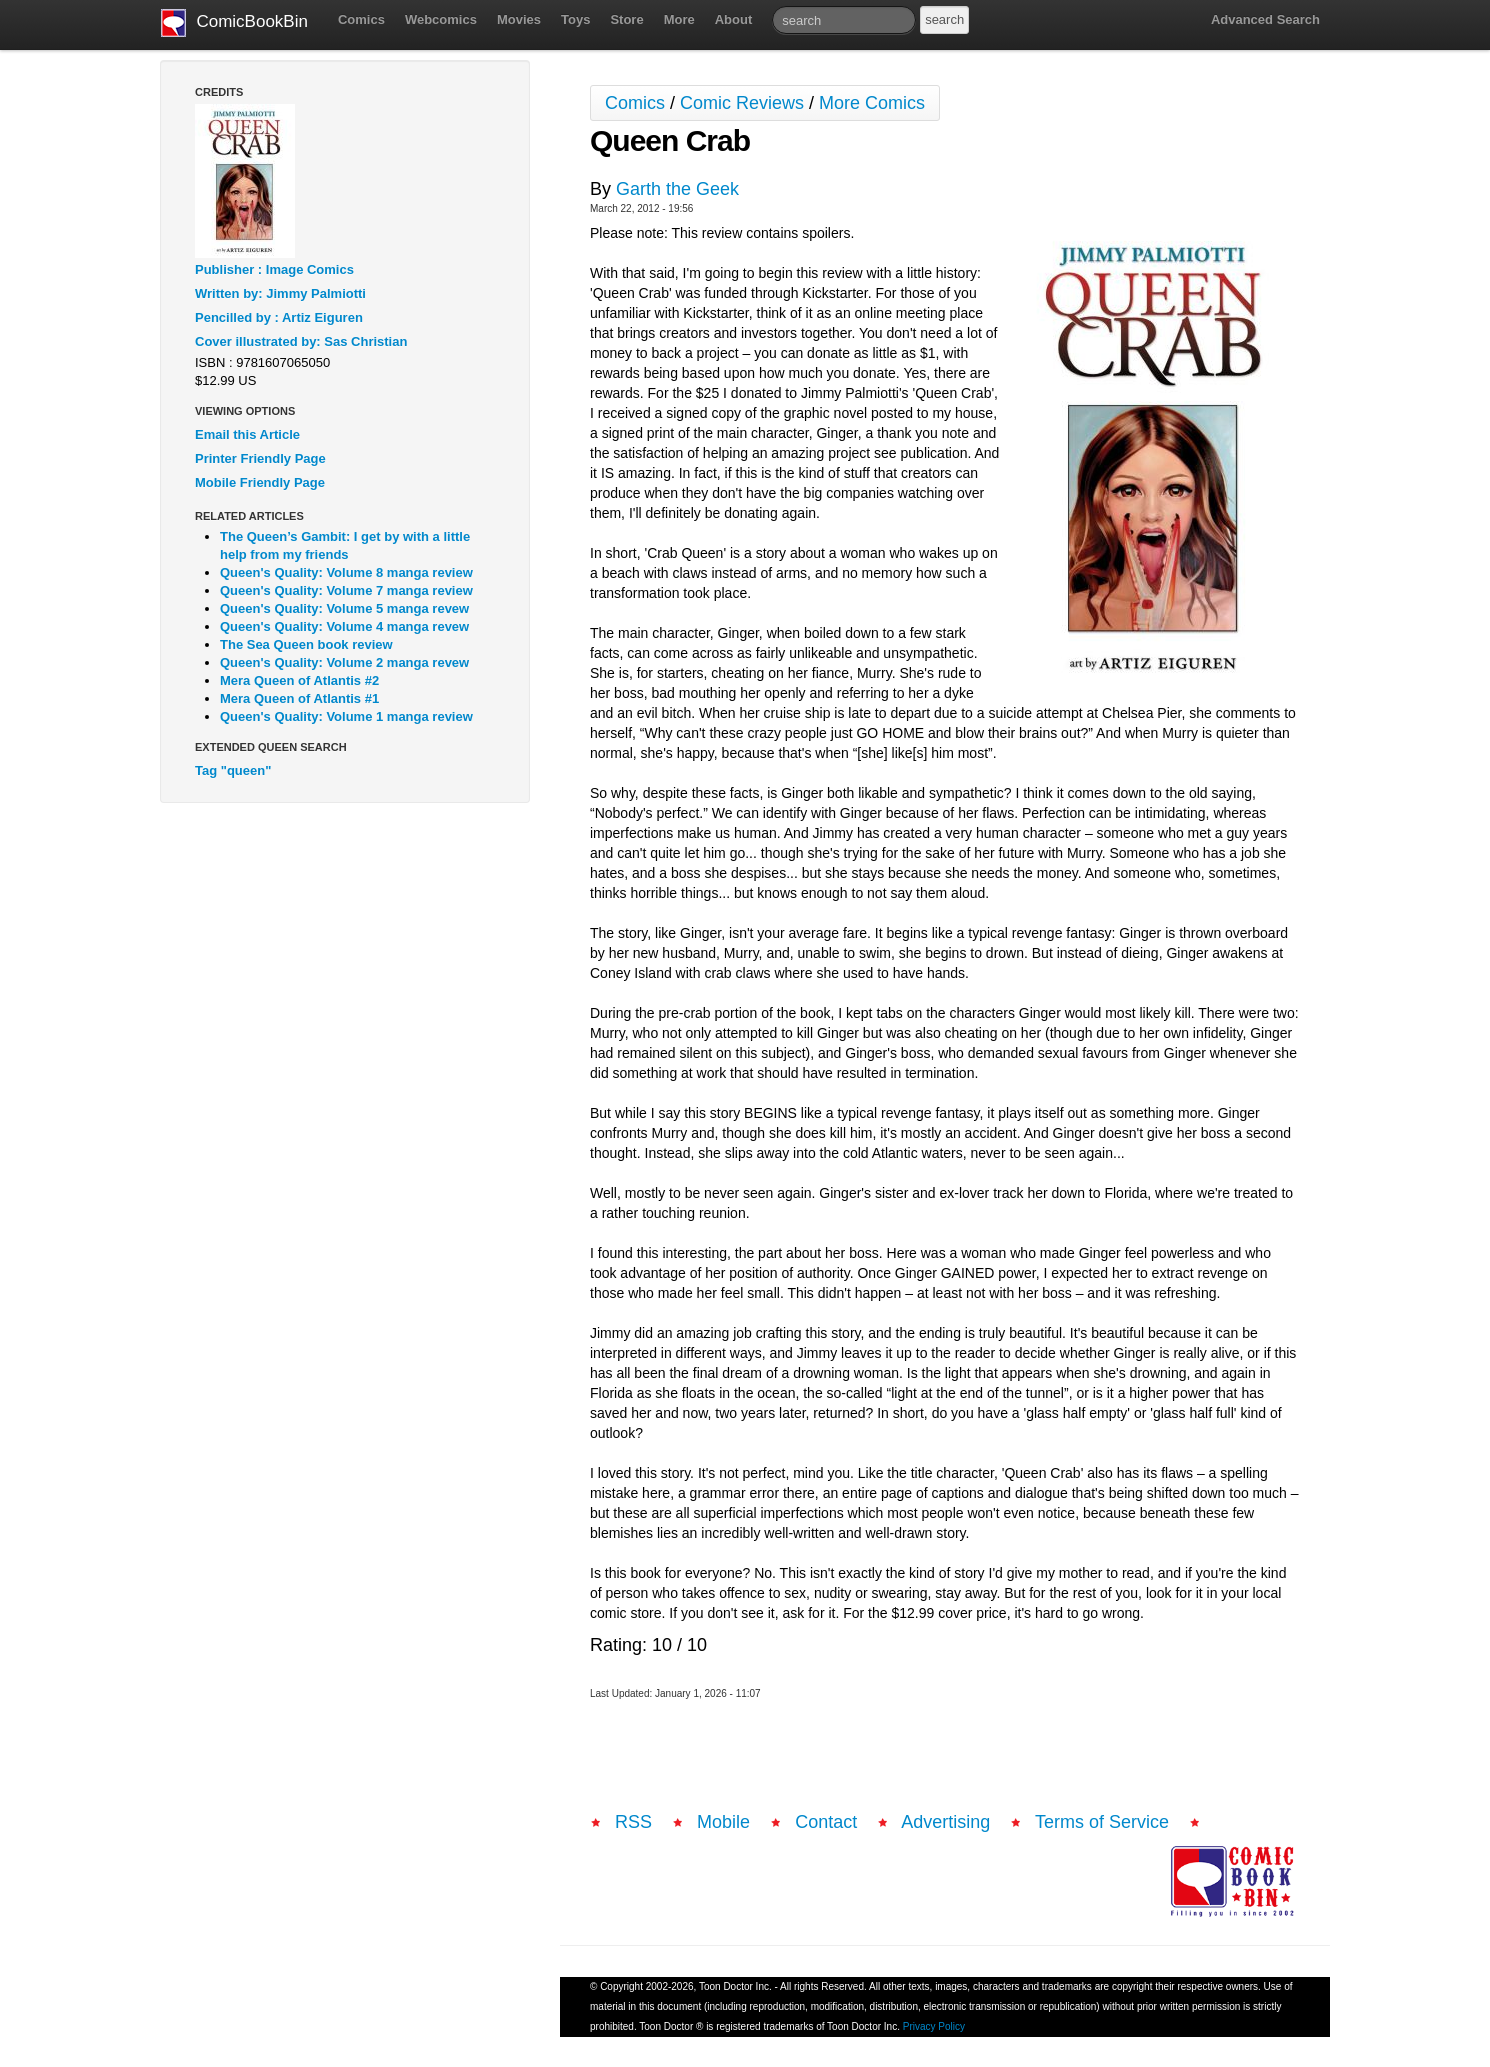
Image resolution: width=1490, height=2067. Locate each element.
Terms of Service (1102, 1822)
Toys (575, 19)
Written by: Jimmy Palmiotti (280, 293)
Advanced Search (1265, 19)
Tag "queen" (233, 770)
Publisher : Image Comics (274, 269)
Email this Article (247, 434)
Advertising (945, 1822)
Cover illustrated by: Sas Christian (301, 341)
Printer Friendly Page (260, 458)
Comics (361, 19)
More (679, 19)
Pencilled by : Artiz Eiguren (279, 317)
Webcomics (441, 19)
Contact (826, 1822)
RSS (633, 1822)
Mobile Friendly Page (260, 482)
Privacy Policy (934, 2026)
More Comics (872, 103)
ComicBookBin (234, 23)
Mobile (723, 1822)
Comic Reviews (742, 103)
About (734, 19)
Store (626, 19)
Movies (519, 19)
